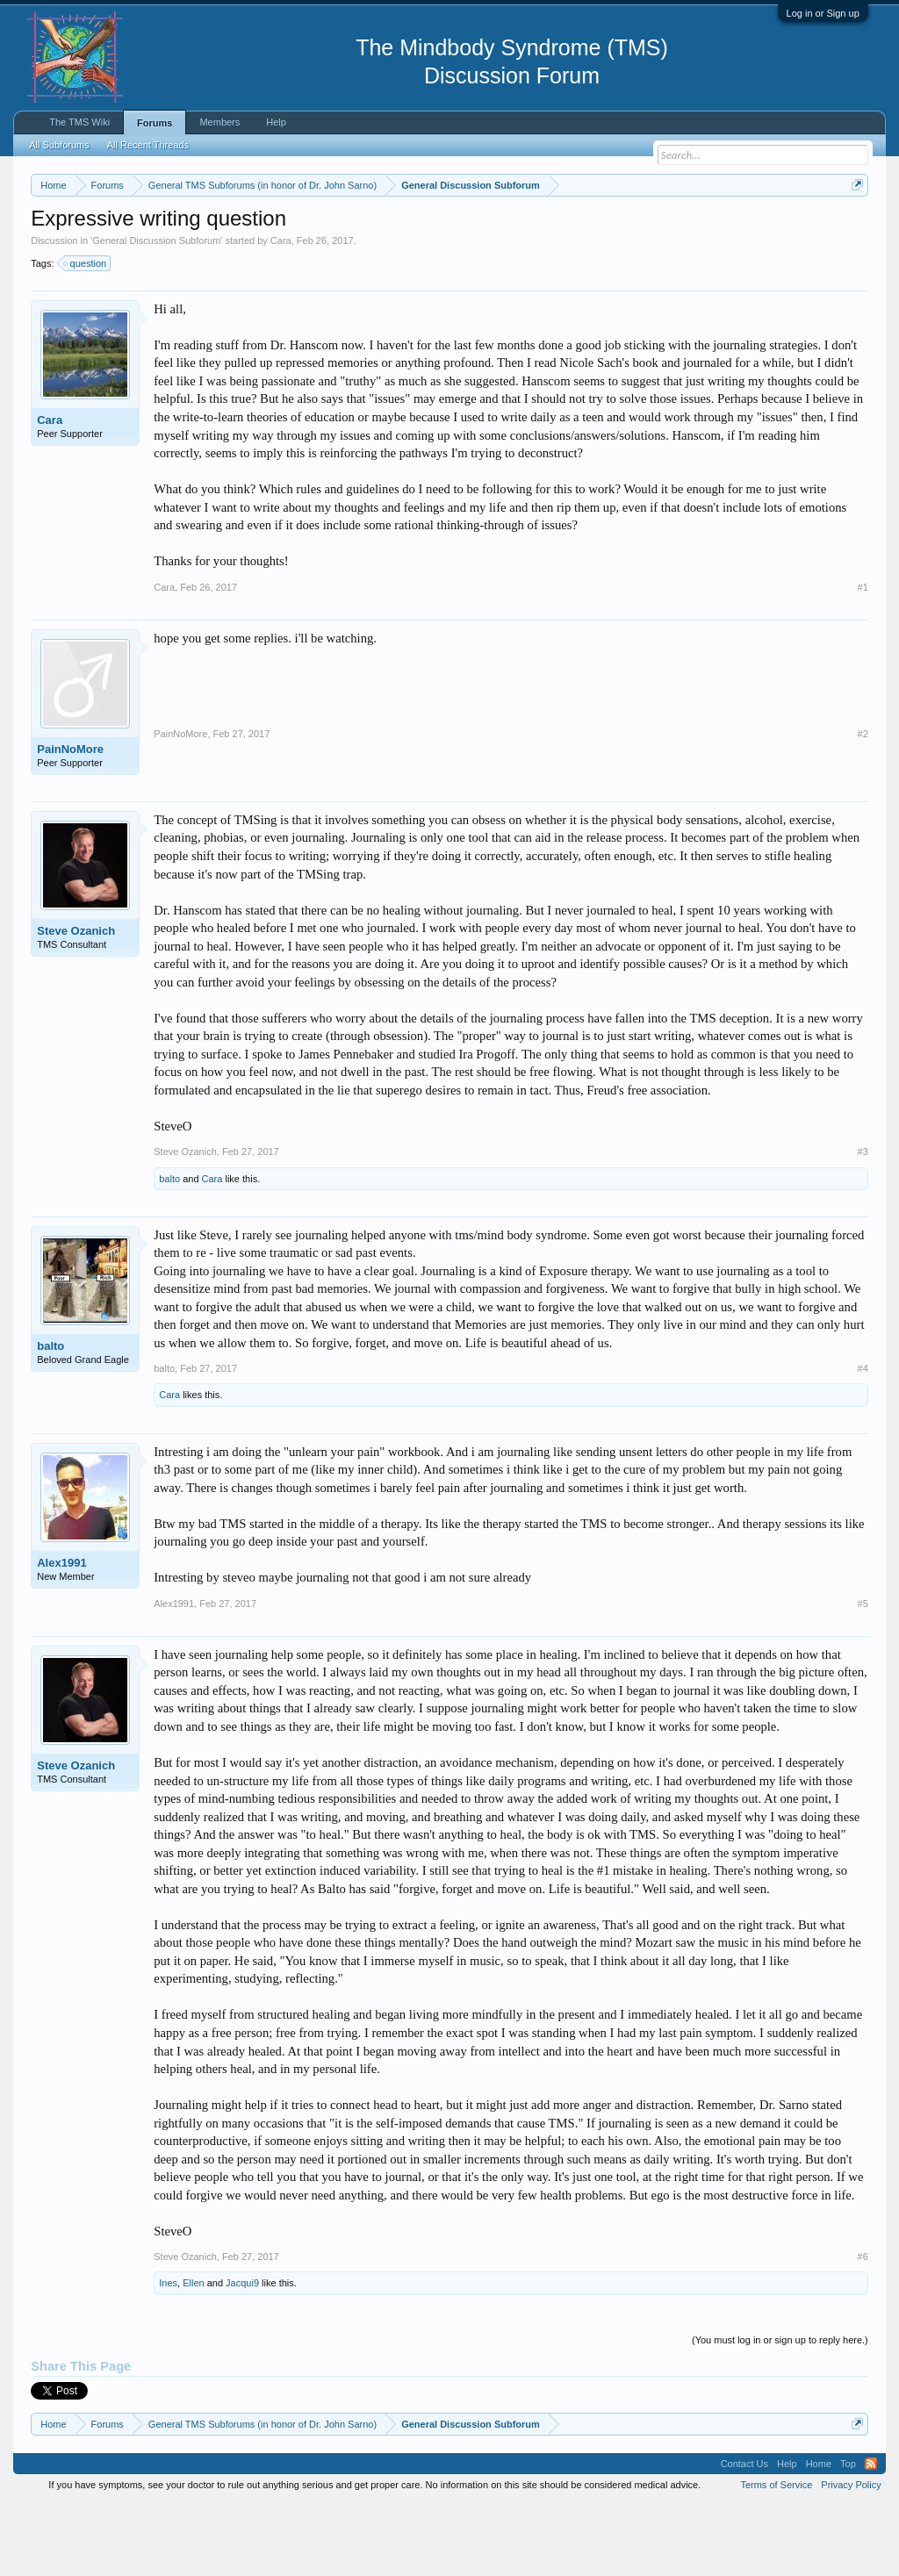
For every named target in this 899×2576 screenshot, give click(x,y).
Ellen (193, 2355)
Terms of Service (776, 2556)
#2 (863, 805)
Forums (154, 123)
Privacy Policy (851, 2556)
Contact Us (744, 2535)
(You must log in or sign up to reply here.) (780, 2412)
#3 (863, 1224)
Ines (168, 2355)
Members (219, 122)
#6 (863, 2329)
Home (818, 2535)
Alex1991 (61, 1634)
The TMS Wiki (79, 122)
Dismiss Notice (853, 226)
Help (276, 122)
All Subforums (59, 145)
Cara (280, 312)
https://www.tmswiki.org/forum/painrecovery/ (191, 246)
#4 (863, 1441)
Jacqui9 (242, 2355)
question (86, 335)
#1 (863, 659)
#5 (863, 1675)
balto (169, 1250)
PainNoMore (70, 821)
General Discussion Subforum (156, 312)
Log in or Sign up (823, 13)
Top (848, 2535)
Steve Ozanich (76, 1002)
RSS (871, 2535)
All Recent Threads (148, 145)
